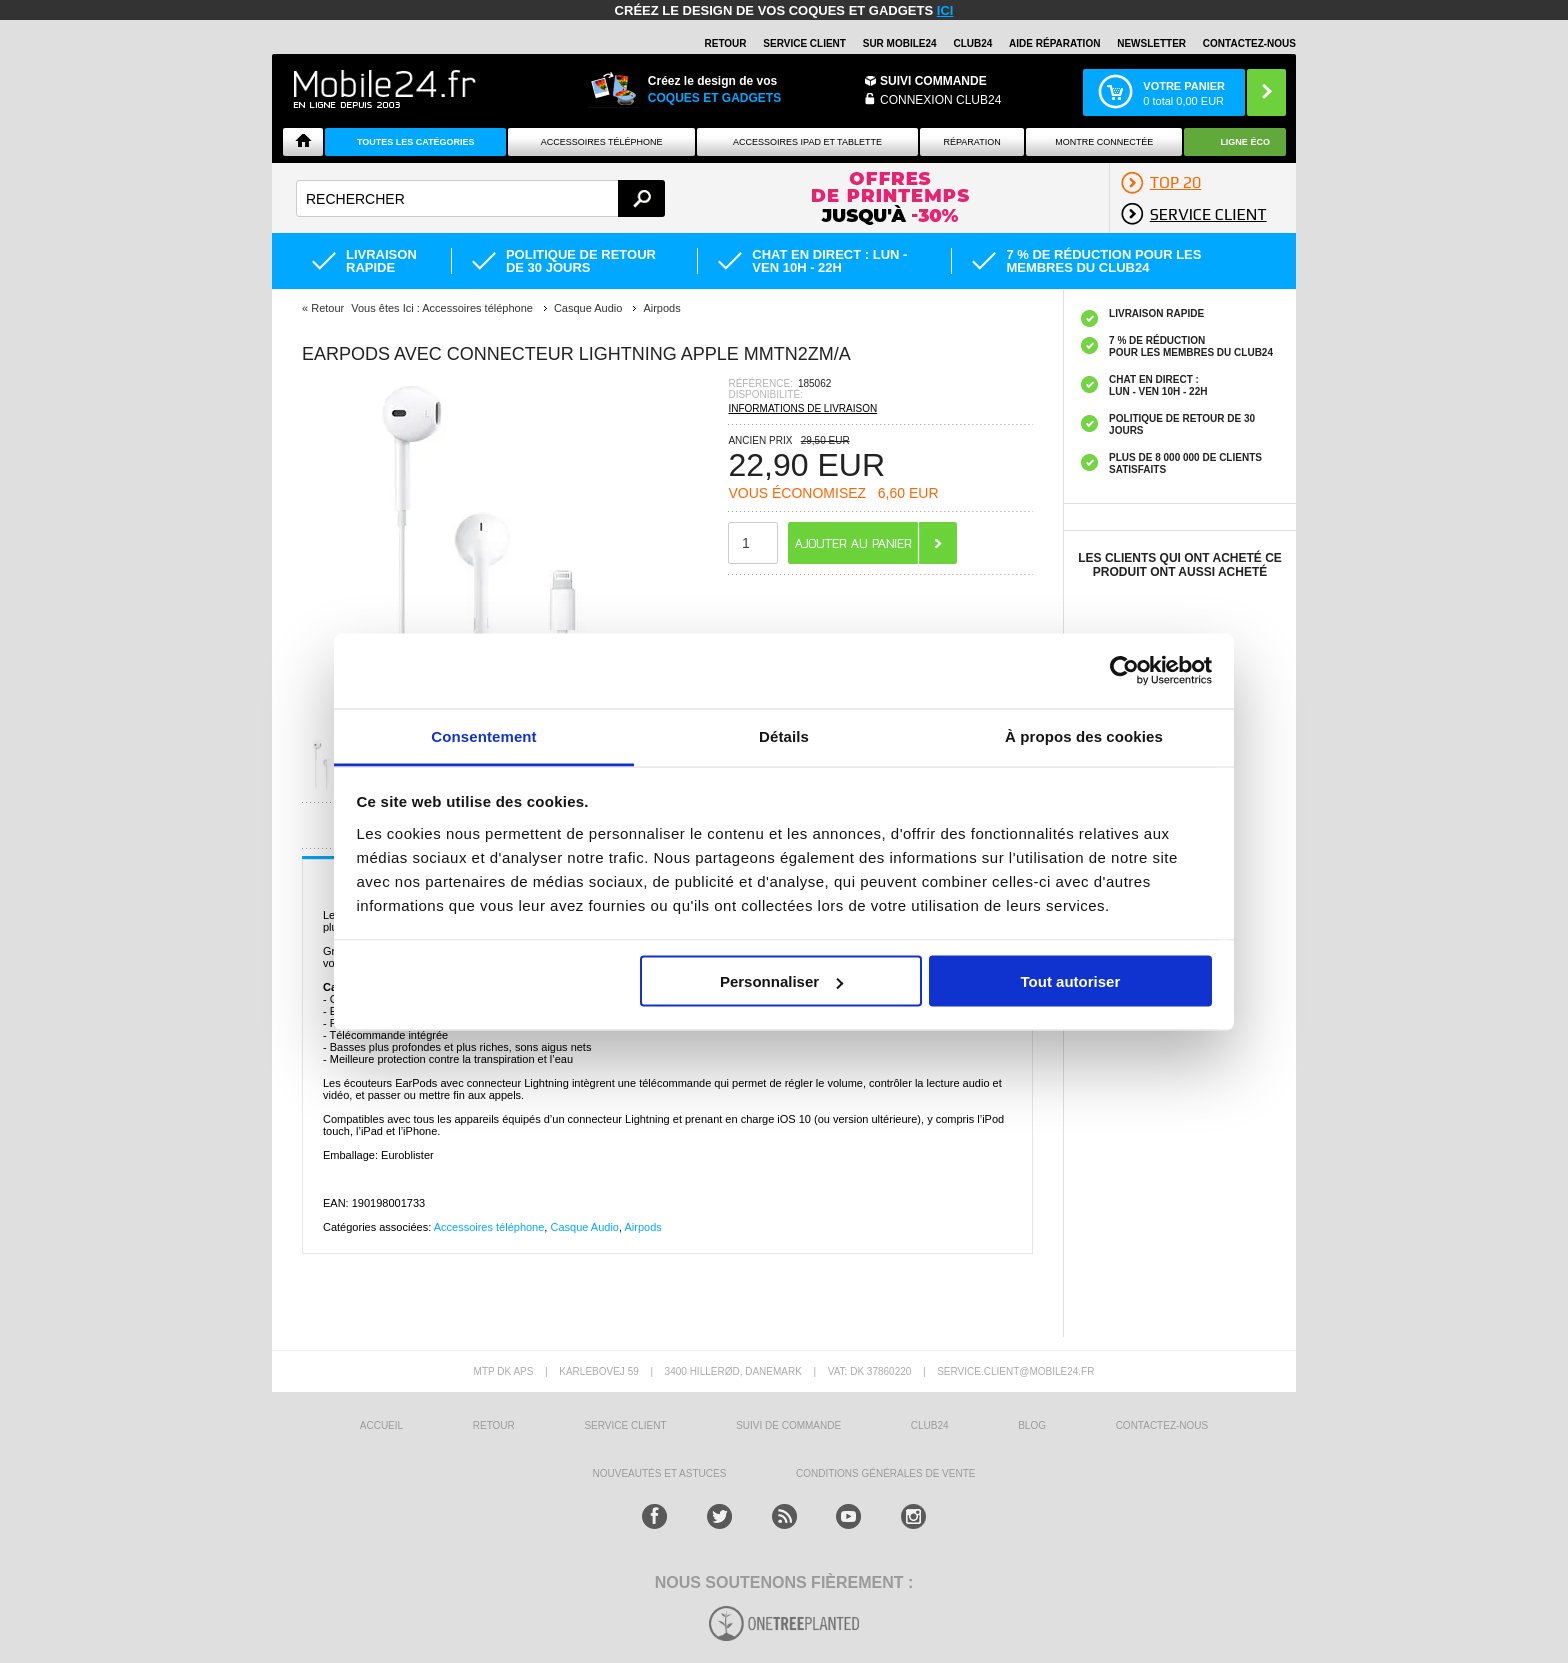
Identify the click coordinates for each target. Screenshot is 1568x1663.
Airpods (643, 1227)
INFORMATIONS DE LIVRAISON (802, 408)
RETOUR (726, 43)
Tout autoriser (1071, 981)
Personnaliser (781, 981)
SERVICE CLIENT (804, 43)
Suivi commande (933, 81)
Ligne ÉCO (1245, 142)
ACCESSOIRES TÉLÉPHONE (602, 142)
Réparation (971, 142)
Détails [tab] (784, 735)
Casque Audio (584, 1227)
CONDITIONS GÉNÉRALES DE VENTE (885, 1473)
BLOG (1032, 1425)
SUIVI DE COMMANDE (788, 1425)
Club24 (972, 43)
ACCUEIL (381, 1425)
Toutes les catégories (416, 142)
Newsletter (1151, 43)
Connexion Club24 (940, 100)
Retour (327, 308)
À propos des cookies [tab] (1084, 735)
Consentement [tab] (483, 735)
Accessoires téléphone (489, 1227)
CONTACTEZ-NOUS (1249, 43)
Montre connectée (1104, 142)
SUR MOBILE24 (900, 43)
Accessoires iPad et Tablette (807, 142)
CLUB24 (930, 1425)
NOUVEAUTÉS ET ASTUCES (660, 1473)
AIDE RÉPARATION (1054, 43)
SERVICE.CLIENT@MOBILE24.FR (1015, 1371)
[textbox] (480, 198)
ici (945, 10)
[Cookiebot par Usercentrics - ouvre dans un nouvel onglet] (1124, 671)
